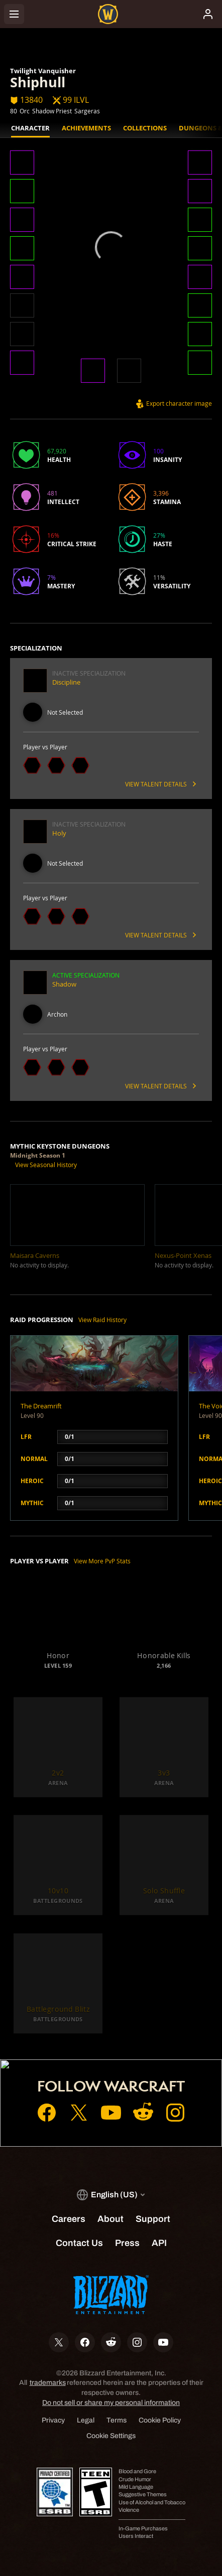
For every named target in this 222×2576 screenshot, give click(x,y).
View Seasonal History (46, 1165)
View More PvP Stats (102, 1561)
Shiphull (37, 82)
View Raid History (102, 1320)
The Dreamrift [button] (41, 1405)
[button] (22, 163)
